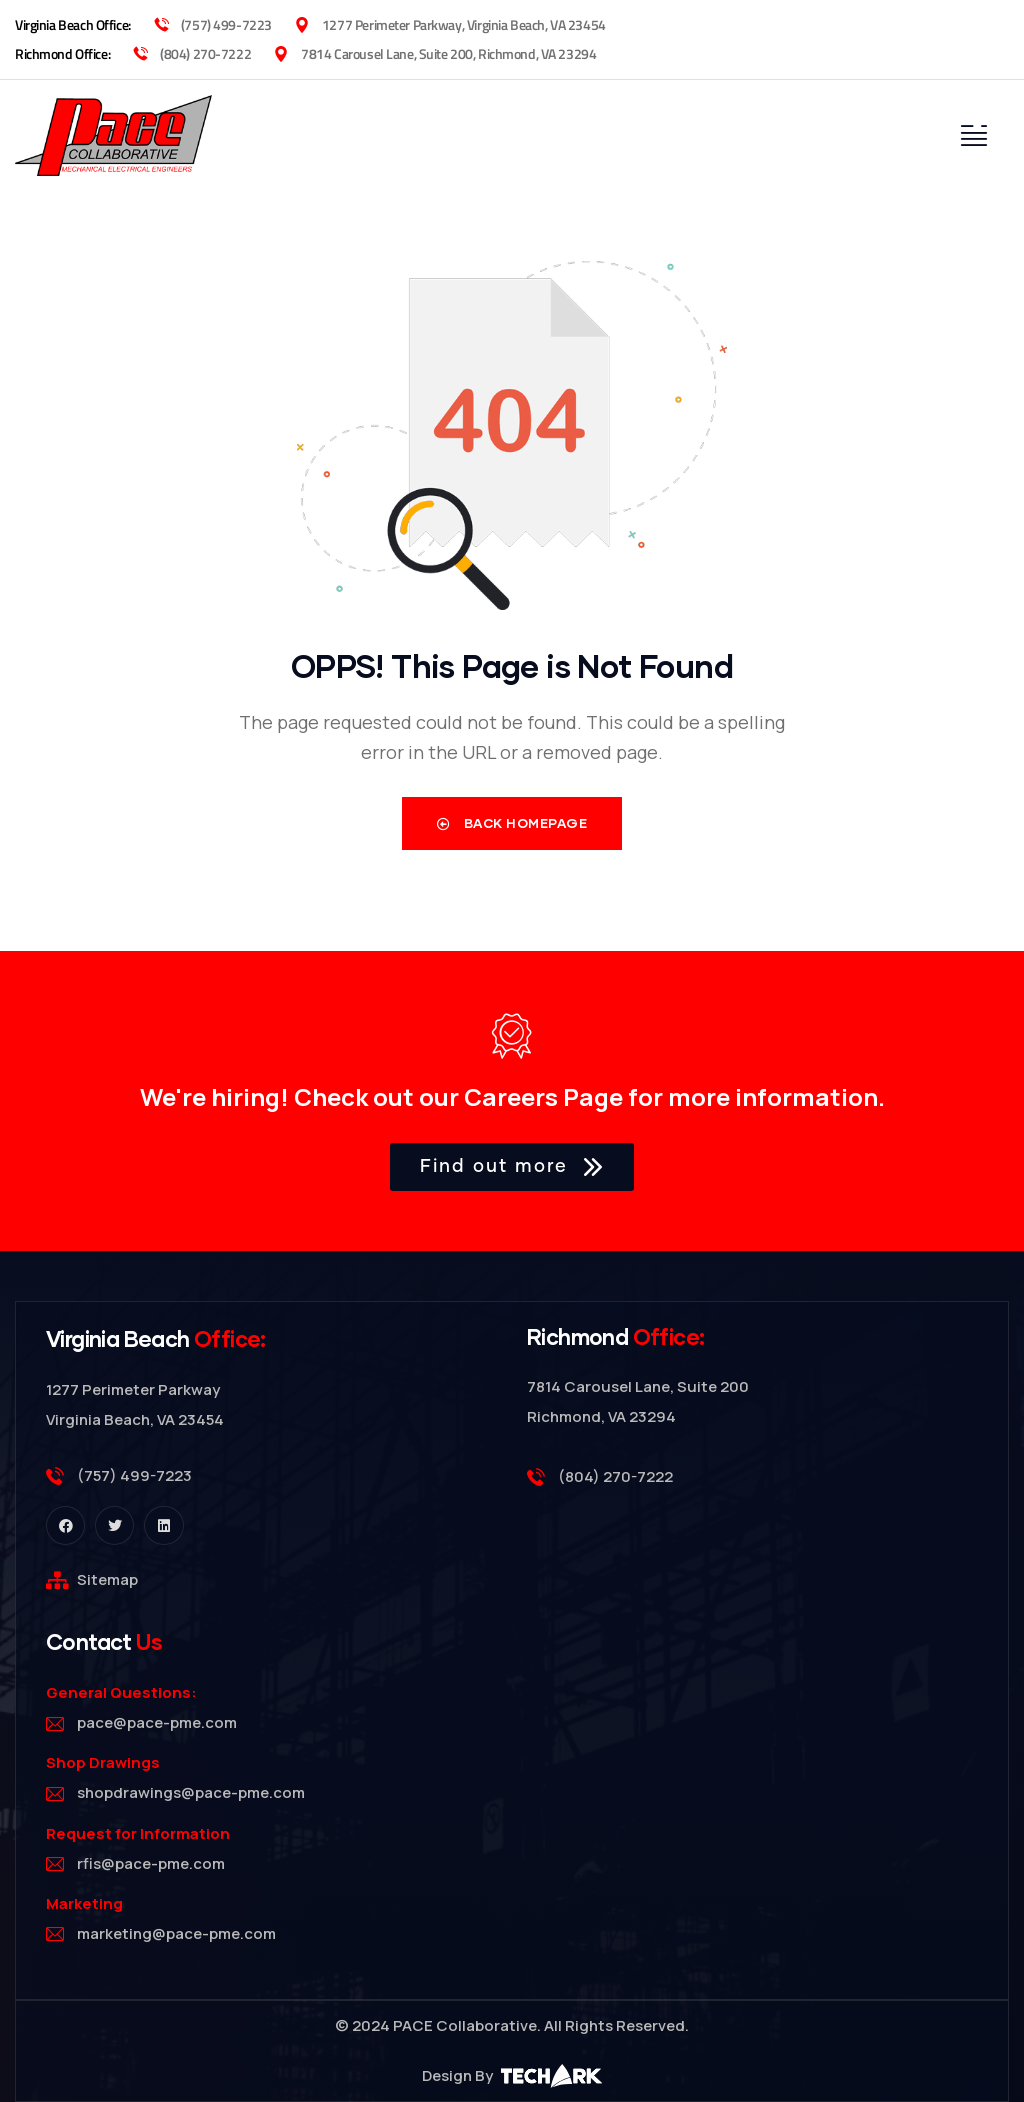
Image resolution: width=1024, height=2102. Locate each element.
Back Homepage (512, 824)
